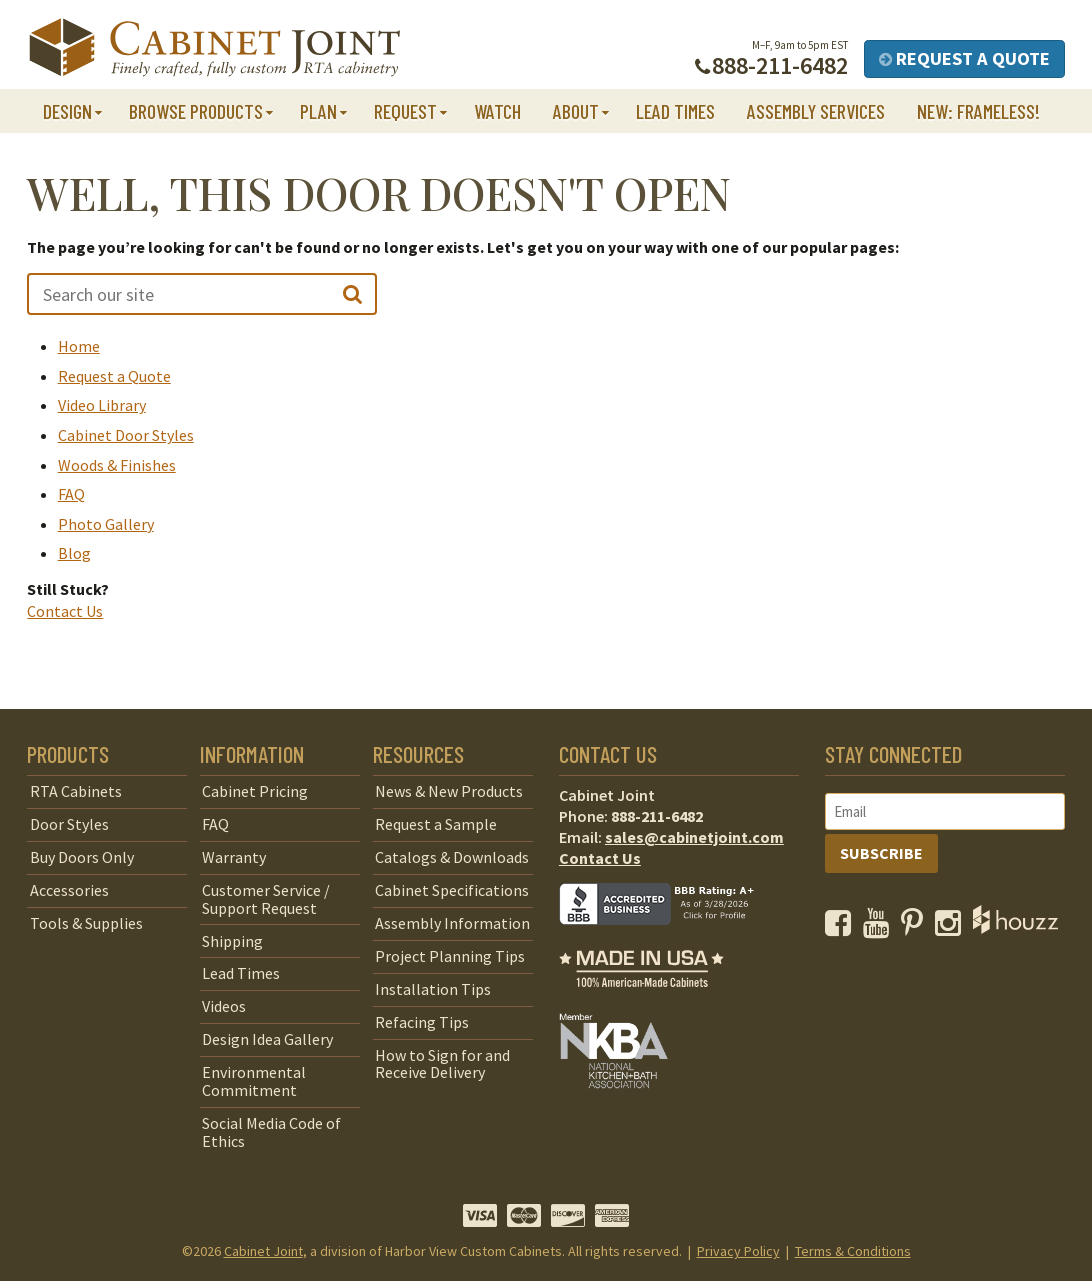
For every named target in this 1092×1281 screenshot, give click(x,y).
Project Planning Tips (450, 956)
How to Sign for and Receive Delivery (442, 1064)
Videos (224, 1006)
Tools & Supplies (86, 923)
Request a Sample (436, 824)
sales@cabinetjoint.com (694, 837)
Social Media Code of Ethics (271, 1132)
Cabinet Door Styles (126, 435)
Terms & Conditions (853, 1251)
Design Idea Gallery (267, 1039)
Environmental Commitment (254, 1081)
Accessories (69, 890)
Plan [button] (318, 111)
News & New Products (449, 791)
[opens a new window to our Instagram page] (952, 928)
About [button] (576, 111)
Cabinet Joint (263, 1251)
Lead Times (675, 111)
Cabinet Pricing (255, 791)
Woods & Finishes (117, 465)
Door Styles (69, 824)
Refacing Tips (422, 1022)
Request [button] (405, 111)
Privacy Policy (738, 1251)
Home (79, 346)
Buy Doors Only (82, 857)
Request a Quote (964, 58)
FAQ (71, 494)
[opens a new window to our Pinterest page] (916, 928)
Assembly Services (816, 111)
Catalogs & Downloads (452, 857)
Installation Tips (433, 989)
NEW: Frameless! (978, 111)
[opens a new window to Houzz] (1015, 928)
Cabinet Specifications (452, 890)
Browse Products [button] (196, 111)
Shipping (232, 941)
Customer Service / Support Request (266, 899)
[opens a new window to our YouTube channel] (880, 928)
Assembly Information (452, 923)
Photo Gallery (106, 524)
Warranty (234, 857)
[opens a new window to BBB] (669, 939)
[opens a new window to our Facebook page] (842, 928)
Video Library (102, 405)
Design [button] (67, 111)
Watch (497, 111)
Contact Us (65, 611)
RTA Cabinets (76, 791)
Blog (74, 553)
